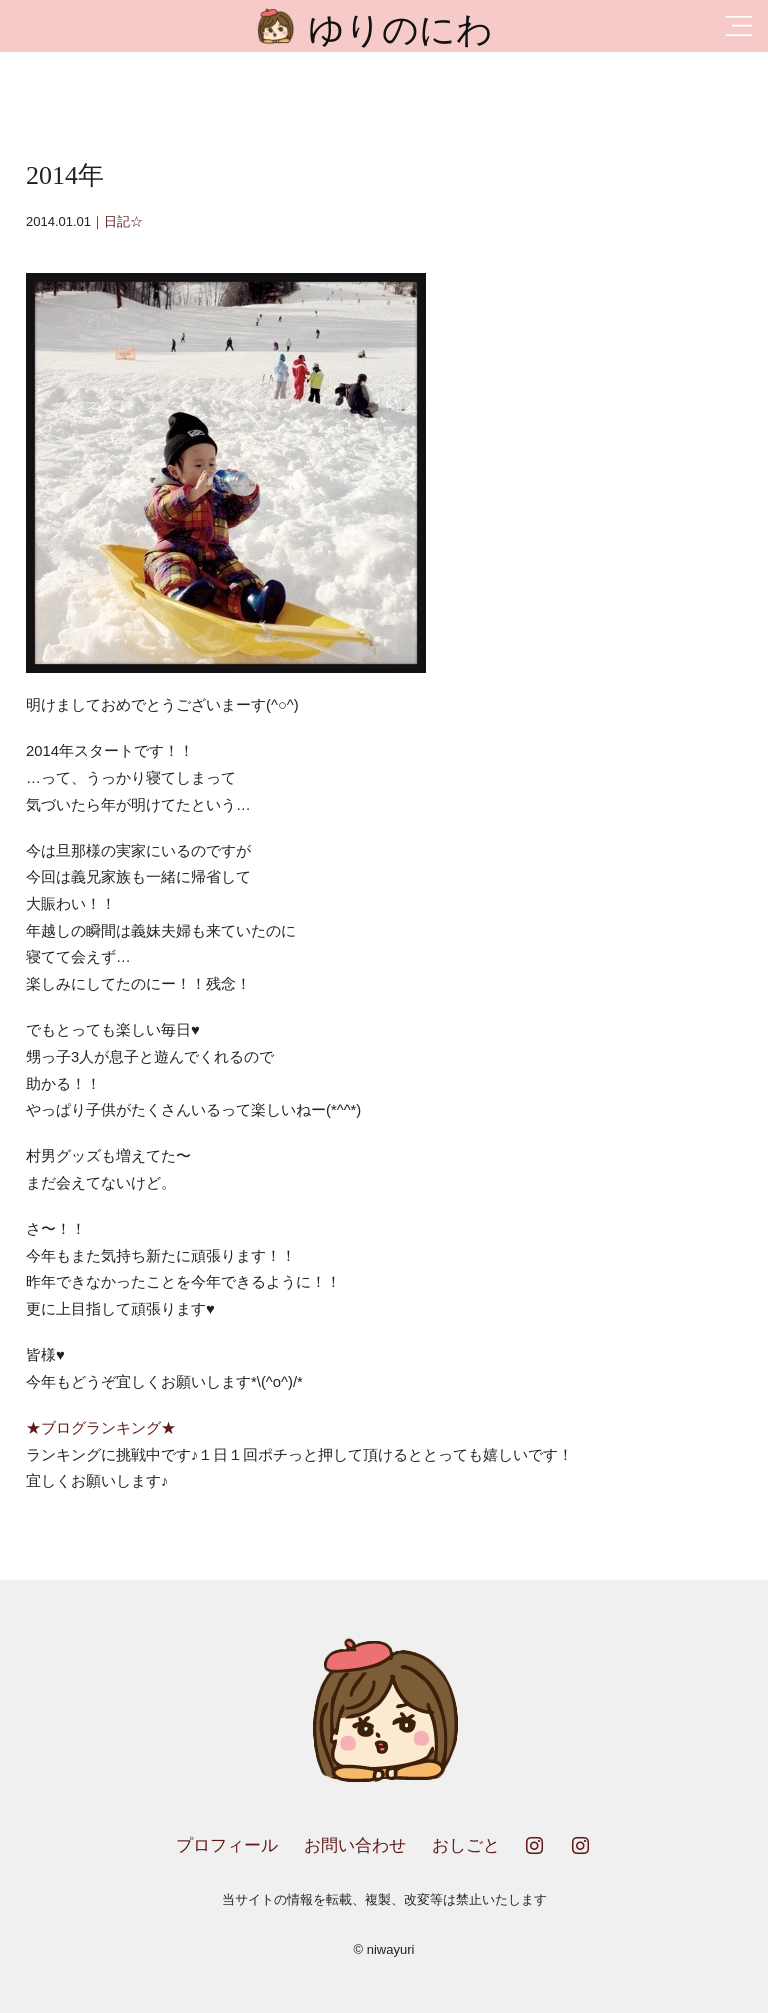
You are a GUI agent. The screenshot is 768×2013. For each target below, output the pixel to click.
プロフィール (227, 1845)
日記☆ (123, 221)
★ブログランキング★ (101, 1428)
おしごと (466, 1845)
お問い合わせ (355, 1845)
